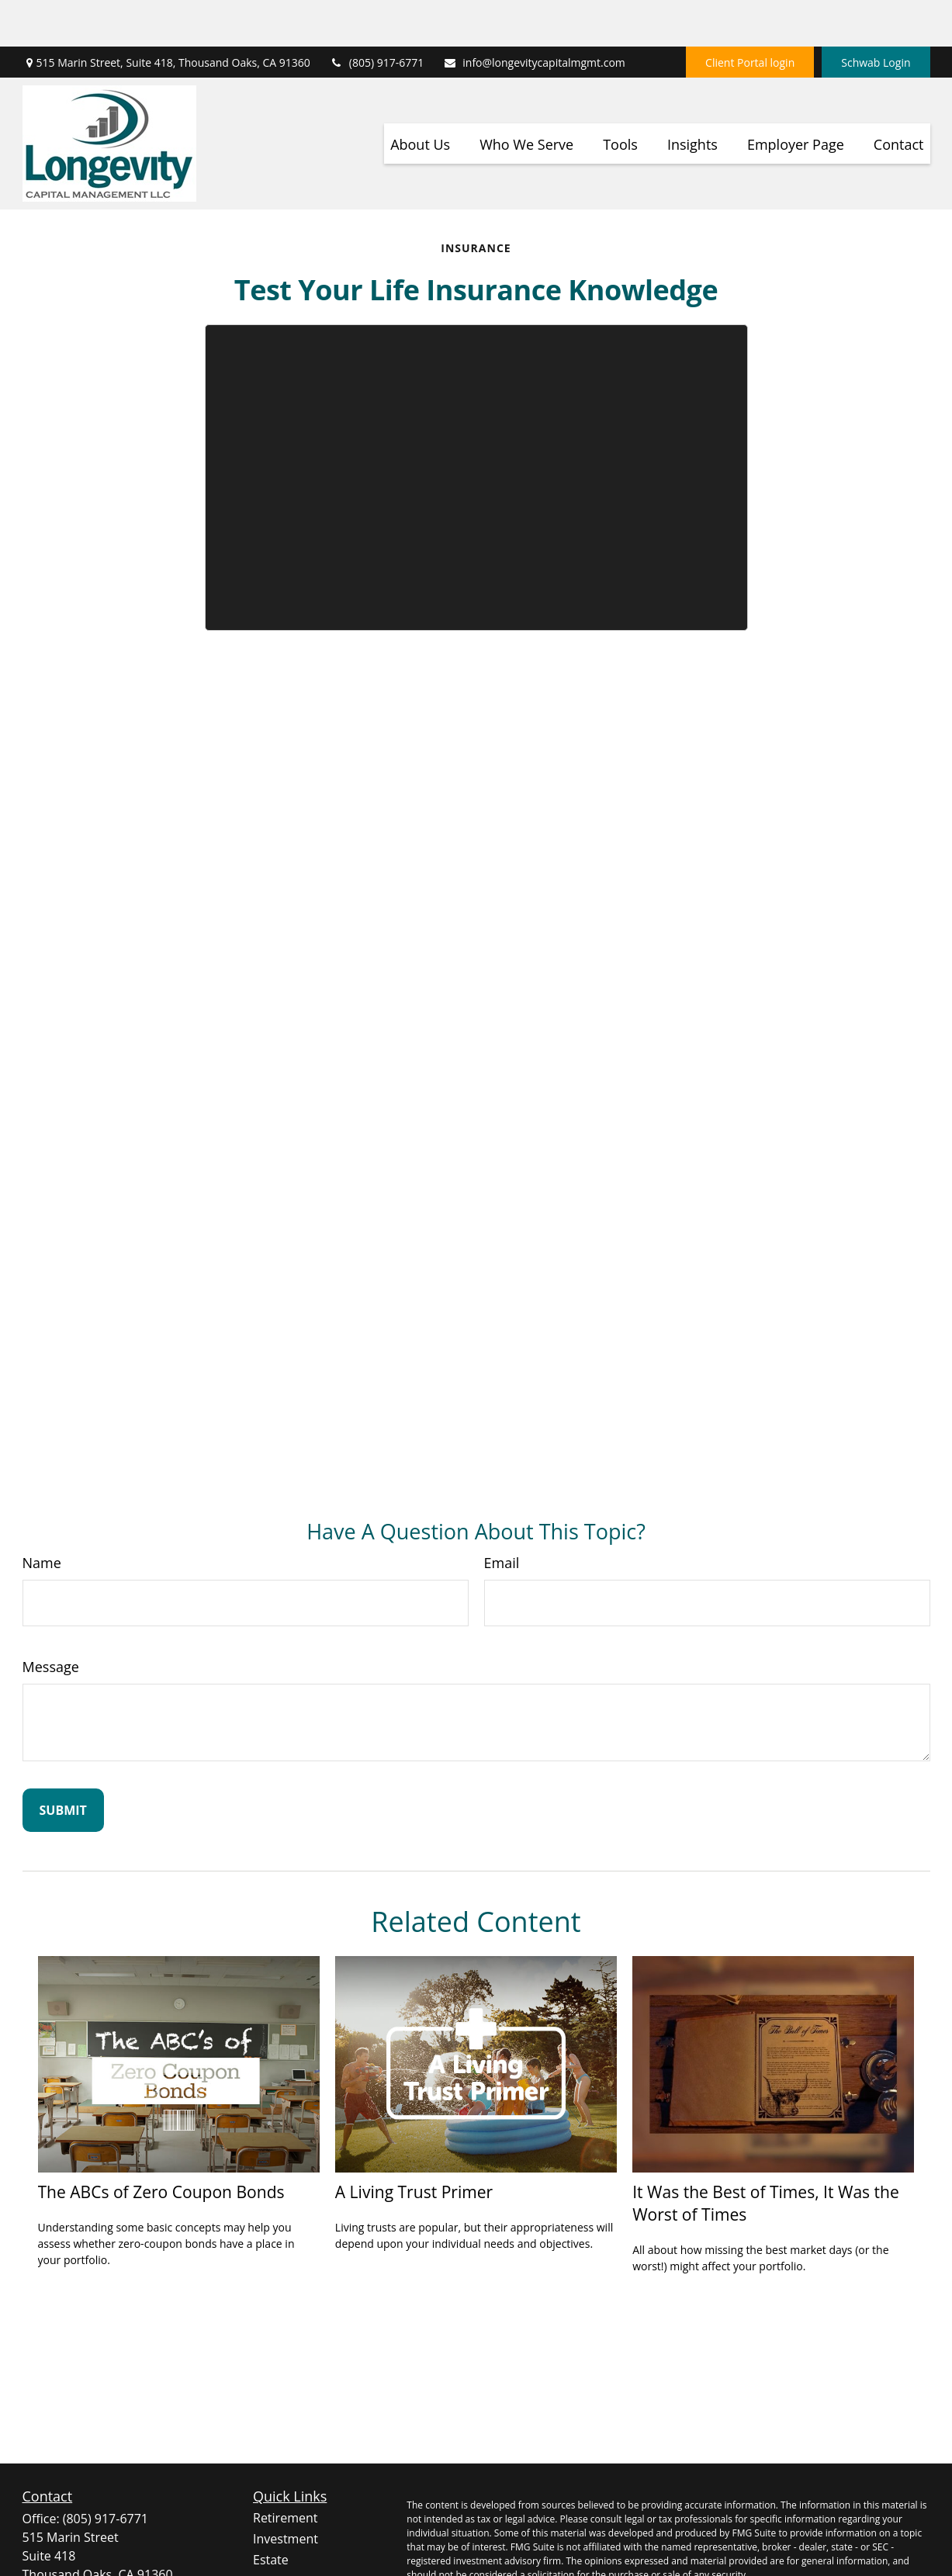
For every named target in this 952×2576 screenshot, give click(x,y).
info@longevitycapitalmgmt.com (534, 16)
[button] (420, 97)
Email (502, 1516)
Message (51, 1620)
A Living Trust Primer (414, 2145)
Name (42, 1516)
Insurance (281, 2534)
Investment (285, 2492)
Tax (263, 2555)
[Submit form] (63, 1763)
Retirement (285, 2471)
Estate (271, 2513)
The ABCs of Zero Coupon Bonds (161, 2145)
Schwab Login (875, 16)
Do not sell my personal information (827, 2567)
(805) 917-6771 (377, 16)
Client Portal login (749, 16)
